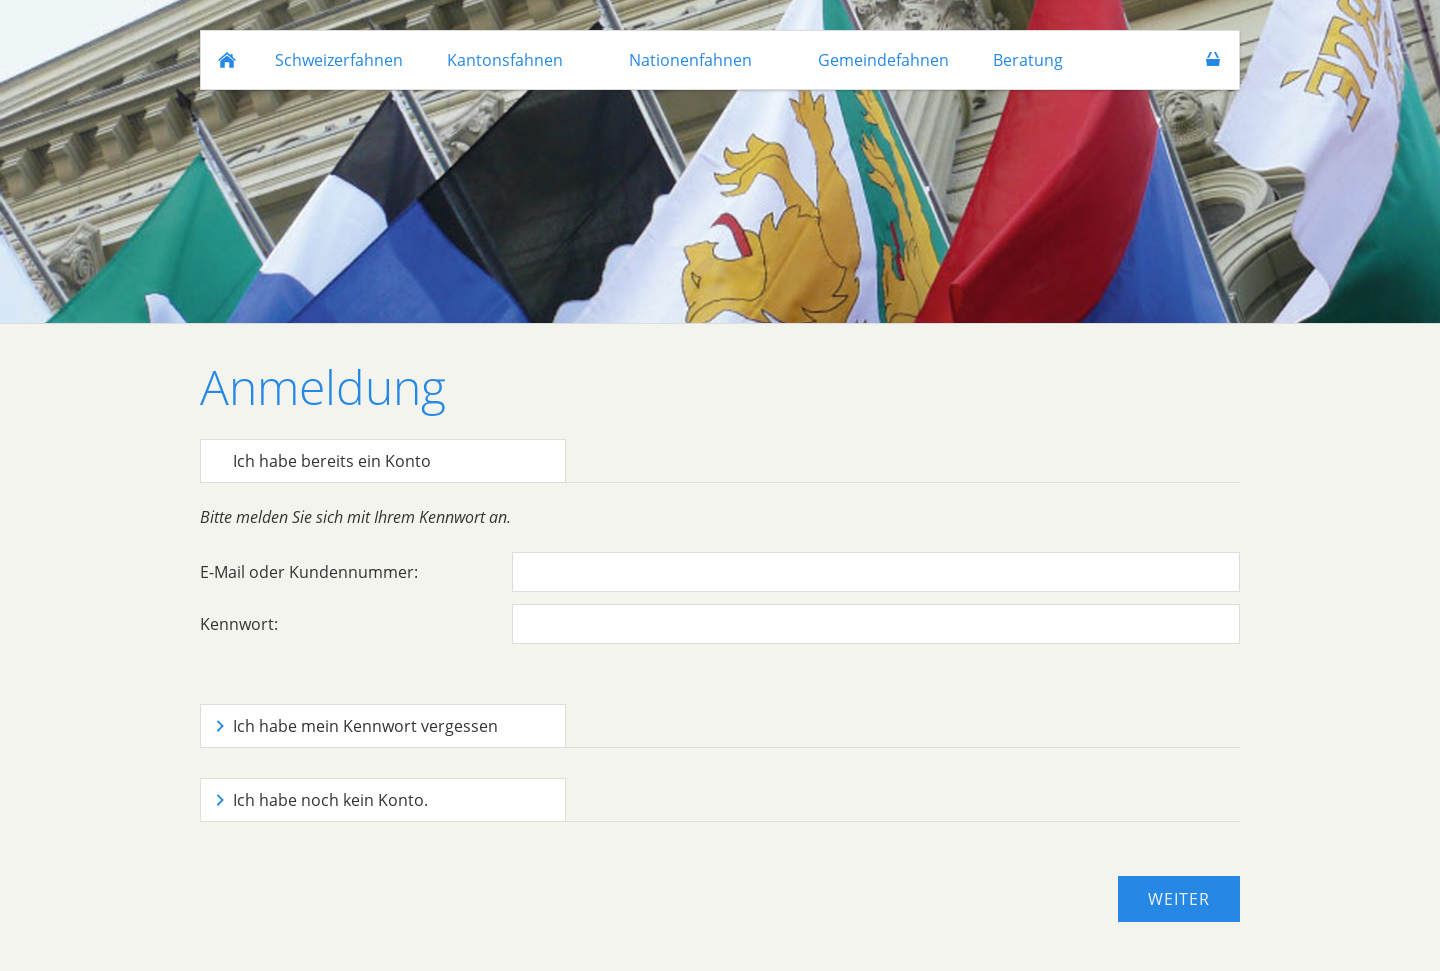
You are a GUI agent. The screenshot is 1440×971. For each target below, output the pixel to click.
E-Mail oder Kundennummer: (309, 572)
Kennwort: (239, 624)
